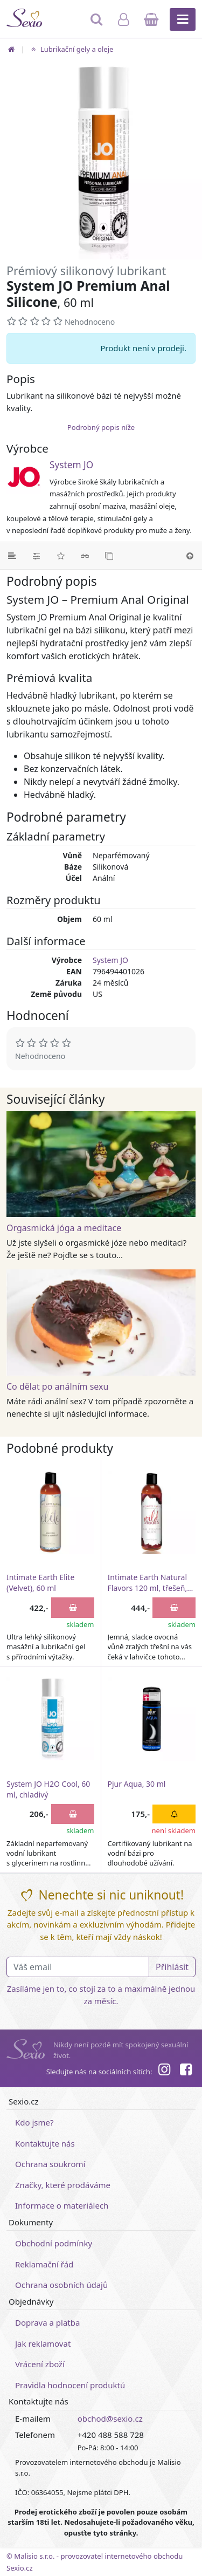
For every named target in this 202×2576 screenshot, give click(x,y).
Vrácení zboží (40, 2364)
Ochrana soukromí (50, 2163)
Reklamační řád (44, 2264)
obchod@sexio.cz (110, 2418)
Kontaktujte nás (45, 2143)
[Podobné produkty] (109, 555)
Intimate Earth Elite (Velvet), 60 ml (40, 1582)
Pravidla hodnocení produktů (70, 2385)
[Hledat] (97, 24)
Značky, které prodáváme (62, 2184)
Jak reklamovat (43, 2343)
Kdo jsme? (34, 2122)
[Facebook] (186, 2071)
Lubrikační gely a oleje (71, 49)
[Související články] (85, 555)
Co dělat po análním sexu (57, 1386)
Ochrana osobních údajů (61, 2284)
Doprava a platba (47, 2322)
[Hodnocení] (60, 555)
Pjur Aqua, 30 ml (137, 1784)
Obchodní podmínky (53, 2243)
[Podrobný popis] (12, 555)
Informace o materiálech (61, 2205)
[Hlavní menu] (183, 19)
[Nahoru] (190, 555)
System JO (71, 465)
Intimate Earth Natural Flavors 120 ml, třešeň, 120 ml (147, 1583)
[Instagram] (163, 2071)
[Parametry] (36, 555)
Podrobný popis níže (101, 427)
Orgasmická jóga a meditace (63, 1228)
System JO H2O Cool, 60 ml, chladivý (48, 1789)
